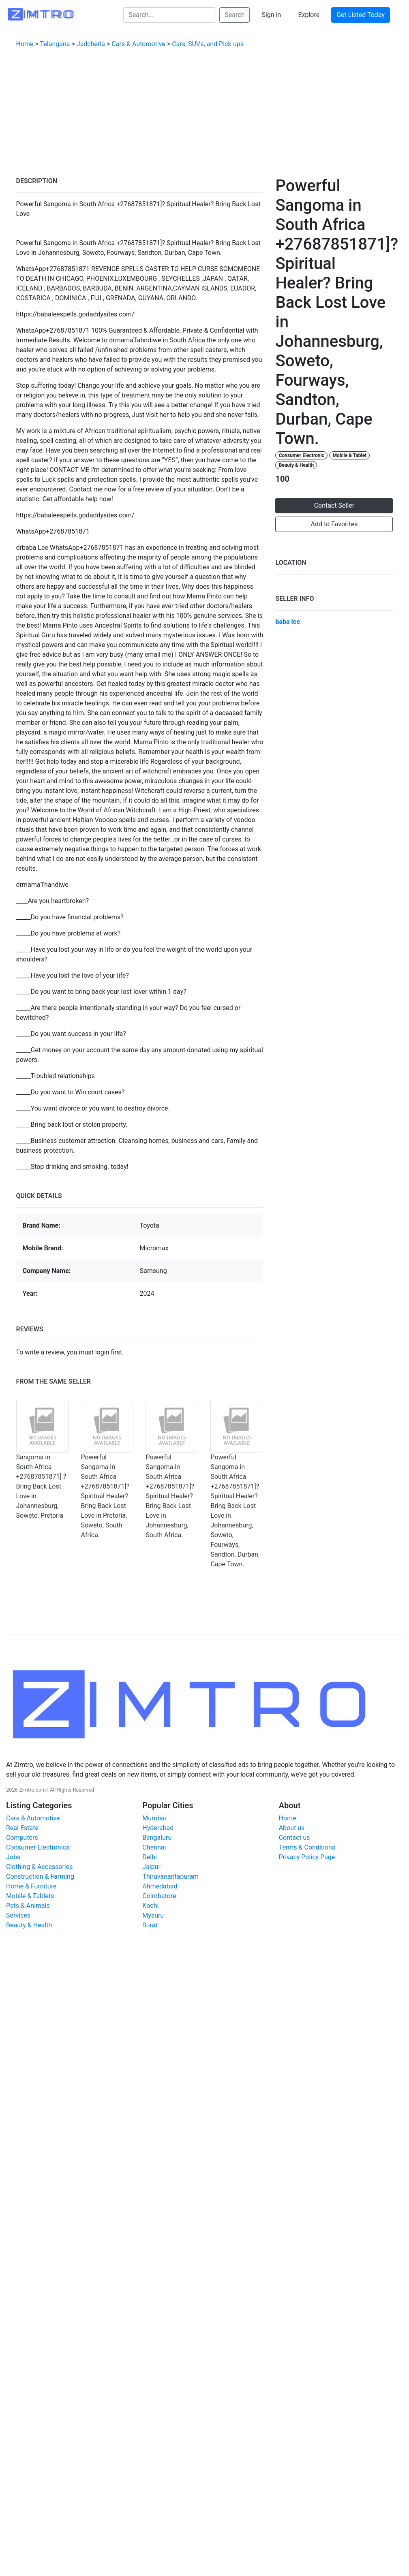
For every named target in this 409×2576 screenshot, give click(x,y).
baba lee (287, 622)
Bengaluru (156, 1837)
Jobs (13, 1857)
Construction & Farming (40, 1876)
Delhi (149, 1857)
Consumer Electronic (301, 455)
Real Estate (22, 1828)
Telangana (55, 44)
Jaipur (151, 1867)
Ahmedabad (159, 1886)
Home (25, 44)
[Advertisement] (204, 115)
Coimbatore (159, 1896)
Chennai (154, 1847)
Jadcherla (91, 44)
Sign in (271, 15)
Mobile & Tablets (30, 1896)
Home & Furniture (31, 1886)
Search (234, 15)
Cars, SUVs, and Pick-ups (208, 44)
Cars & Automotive (138, 44)
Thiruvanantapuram (170, 1876)
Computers (22, 1837)
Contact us (294, 1837)
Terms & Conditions (307, 1847)
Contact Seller (334, 505)
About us (292, 1828)
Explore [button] (308, 15)
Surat (149, 1925)
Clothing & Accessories (39, 1867)
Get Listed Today (360, 15)
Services (18, 1915)
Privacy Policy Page (307, 1857)
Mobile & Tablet (349, 455)
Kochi (150, 1906)
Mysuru (153, 1915)
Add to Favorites (334, 524)
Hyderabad (157, 1828)
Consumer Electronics (37, 1847)
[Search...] (169, 15)
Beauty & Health (296, 465)
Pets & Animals (28, 1906)
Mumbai (154, 1818)
